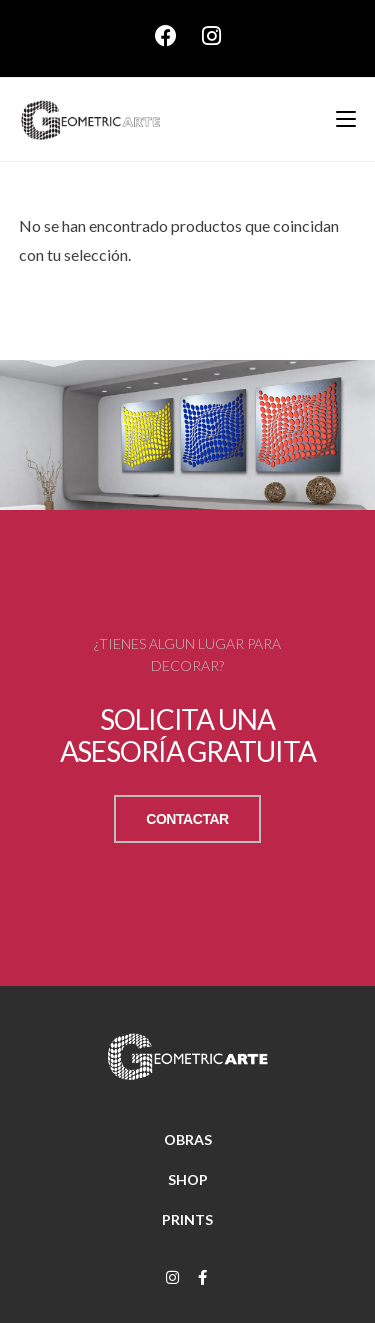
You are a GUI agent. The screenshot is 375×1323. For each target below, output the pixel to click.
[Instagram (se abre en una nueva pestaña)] (211, 36)
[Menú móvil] (338, 119)
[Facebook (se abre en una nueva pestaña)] (178, 36)
